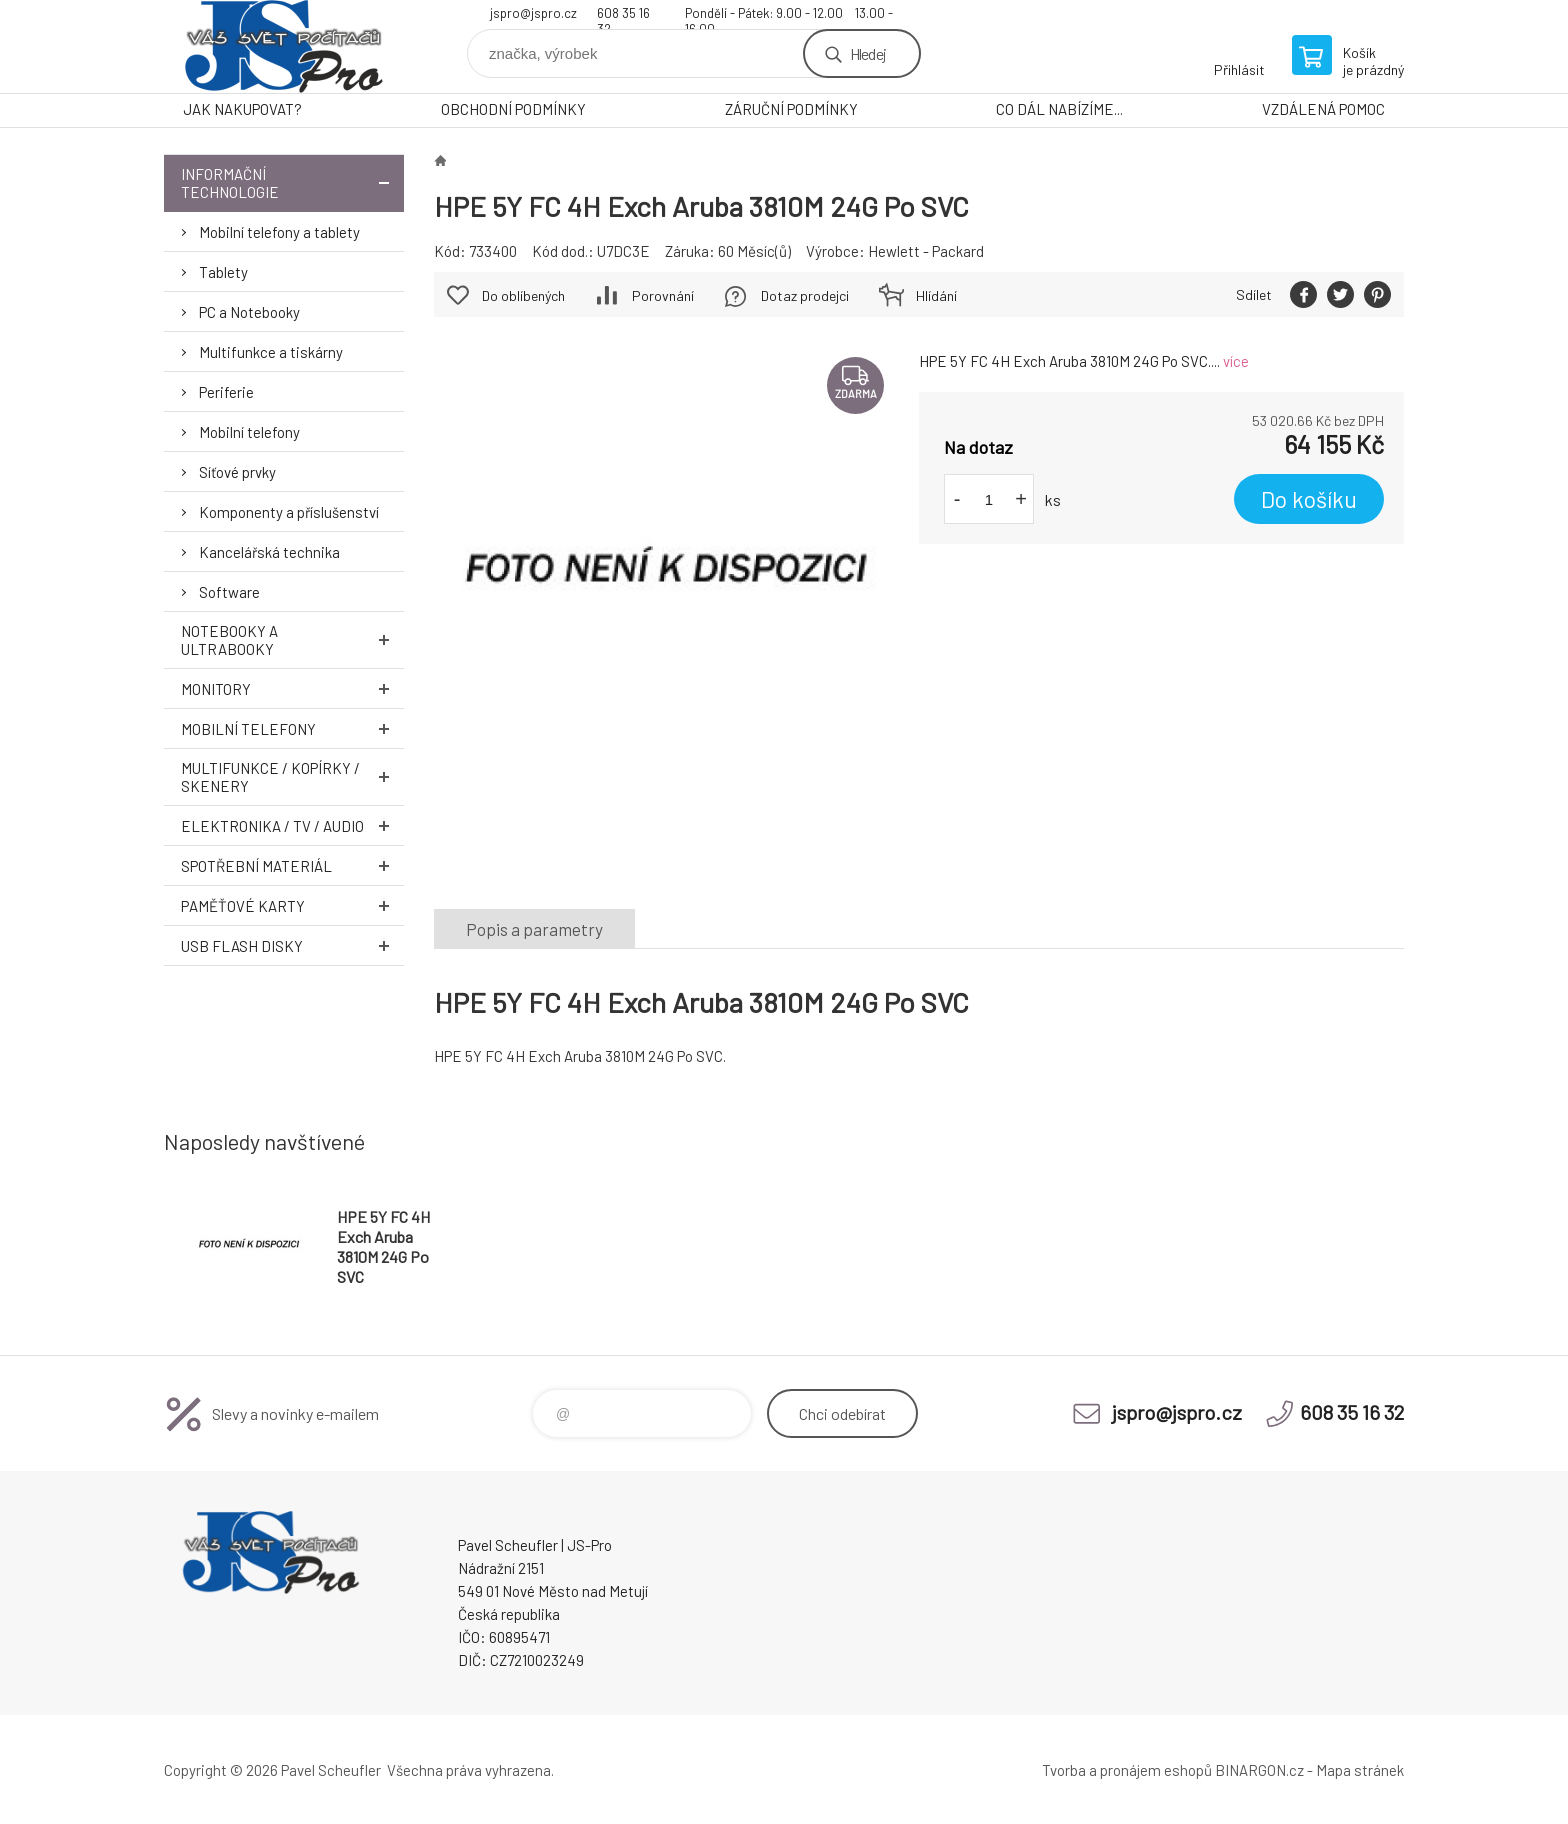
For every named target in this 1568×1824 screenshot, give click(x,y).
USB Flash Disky (292, 945)
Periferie (226, 392)
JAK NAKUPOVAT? (242, 109)
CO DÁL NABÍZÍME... (1059, 109)
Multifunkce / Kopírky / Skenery (292, 777)
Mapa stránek (1360, 1770)
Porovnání (663, 295)
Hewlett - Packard (926, 251)
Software (229, 592)
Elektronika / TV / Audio (292, 825)
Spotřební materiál (292, 865)
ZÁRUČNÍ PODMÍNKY (791, 109)
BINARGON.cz (1259, 1770)
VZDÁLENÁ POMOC (1323, 109)
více (1236, 361)
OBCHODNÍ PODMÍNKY (513, 109)
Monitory (292, 688)
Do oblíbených (523, 295)
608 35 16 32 (623, 15)
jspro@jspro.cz (533, 13)
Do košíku (1309, 499)
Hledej (868, 53)
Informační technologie (292, 183)
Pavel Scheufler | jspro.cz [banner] (284, 46)
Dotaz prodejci (805, 295)
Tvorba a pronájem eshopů (1127, 1770)
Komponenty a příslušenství (289, 512)
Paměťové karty (292, 905)
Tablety (223, 272)
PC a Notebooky (249, 312)
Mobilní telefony (249, 432)
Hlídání (936, 295)
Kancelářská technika (269, 552)
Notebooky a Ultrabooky (292, 640)
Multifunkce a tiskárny (271, 352)
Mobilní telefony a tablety (279, 232)
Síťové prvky (237, 472)
